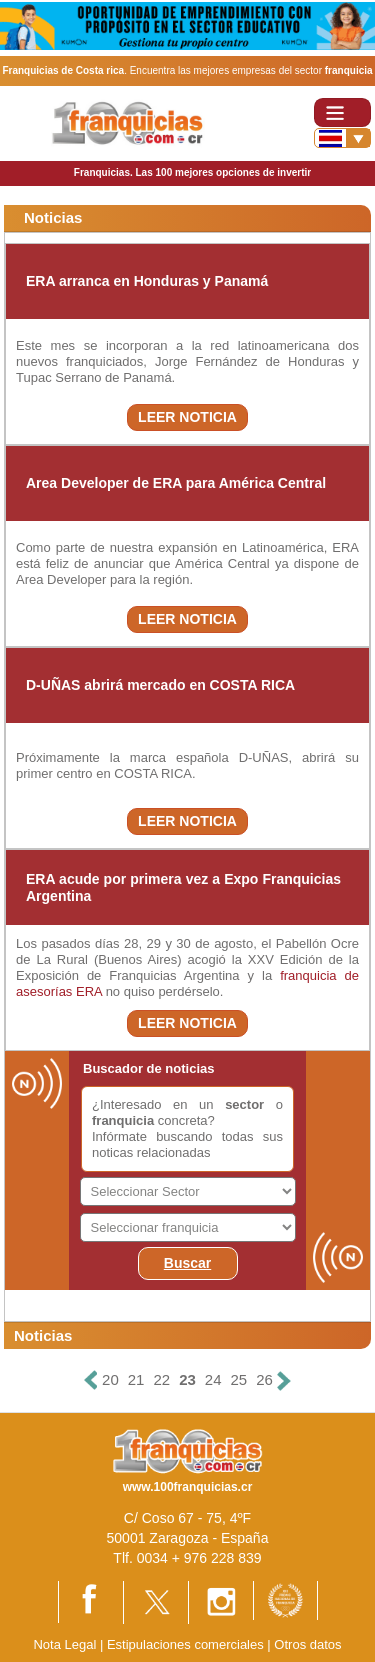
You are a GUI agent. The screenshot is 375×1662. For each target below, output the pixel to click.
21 (136, 1379)
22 (161, 1379)
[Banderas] (342, 138)
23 (187, 1379)
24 (213, 1379)
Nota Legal (64, 1644)
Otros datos (307, 1644)
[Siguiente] (284, 1380)
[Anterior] (91, 1380)
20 (110, 1379)
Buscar (187, 1263)
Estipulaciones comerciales (187, 1644)
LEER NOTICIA (187, 417)
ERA (89, 991)
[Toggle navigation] (342, 112)
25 (239, 1379)
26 (264, 1379)
